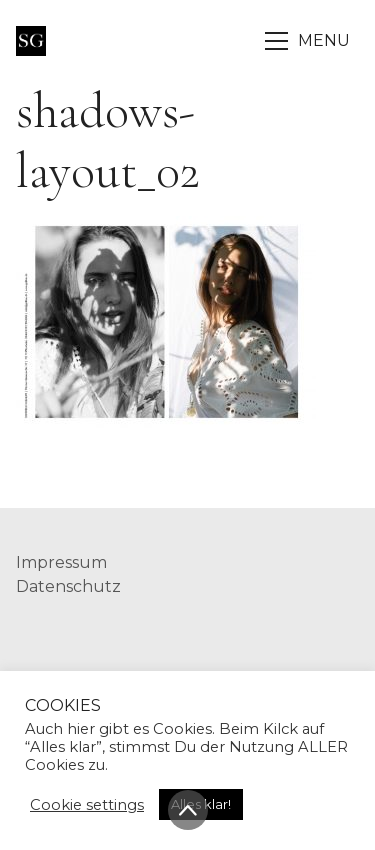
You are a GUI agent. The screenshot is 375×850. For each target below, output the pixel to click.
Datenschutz (68, 586)
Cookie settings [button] (87, 805)
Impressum (61, 562)
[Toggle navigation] (309, 40)
